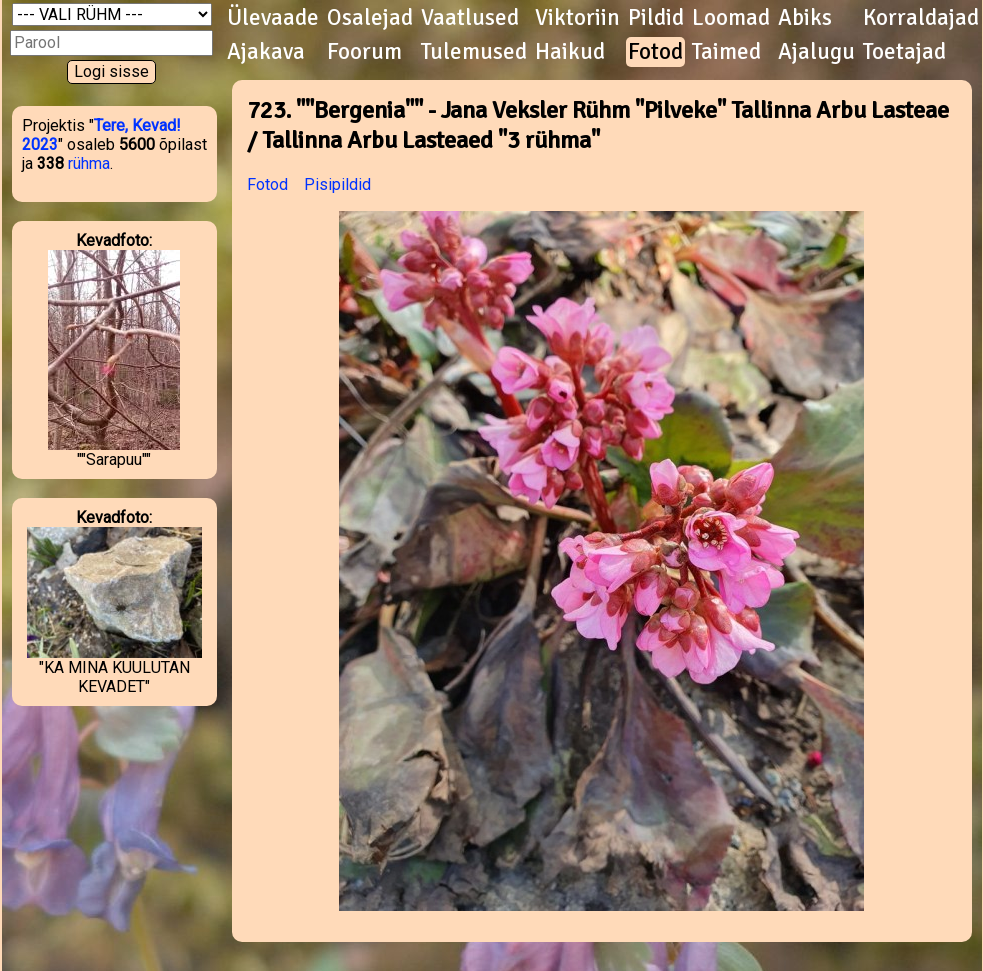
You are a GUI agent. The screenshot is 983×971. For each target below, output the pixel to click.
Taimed (726, 52)
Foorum (364, 52)
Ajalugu (816, 52)
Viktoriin (577, 18)
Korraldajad (921, 18)
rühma (89, 163)
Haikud (570, 52)
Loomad (731, 18)
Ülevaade (273, 18)
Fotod (655, 52)
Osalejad (370, 18)
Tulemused (474, 52)
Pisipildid (337, 184)
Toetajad (904, 52)
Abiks (805, 18)
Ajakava (266, 52)
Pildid (656, 18)
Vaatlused (470, 18)
